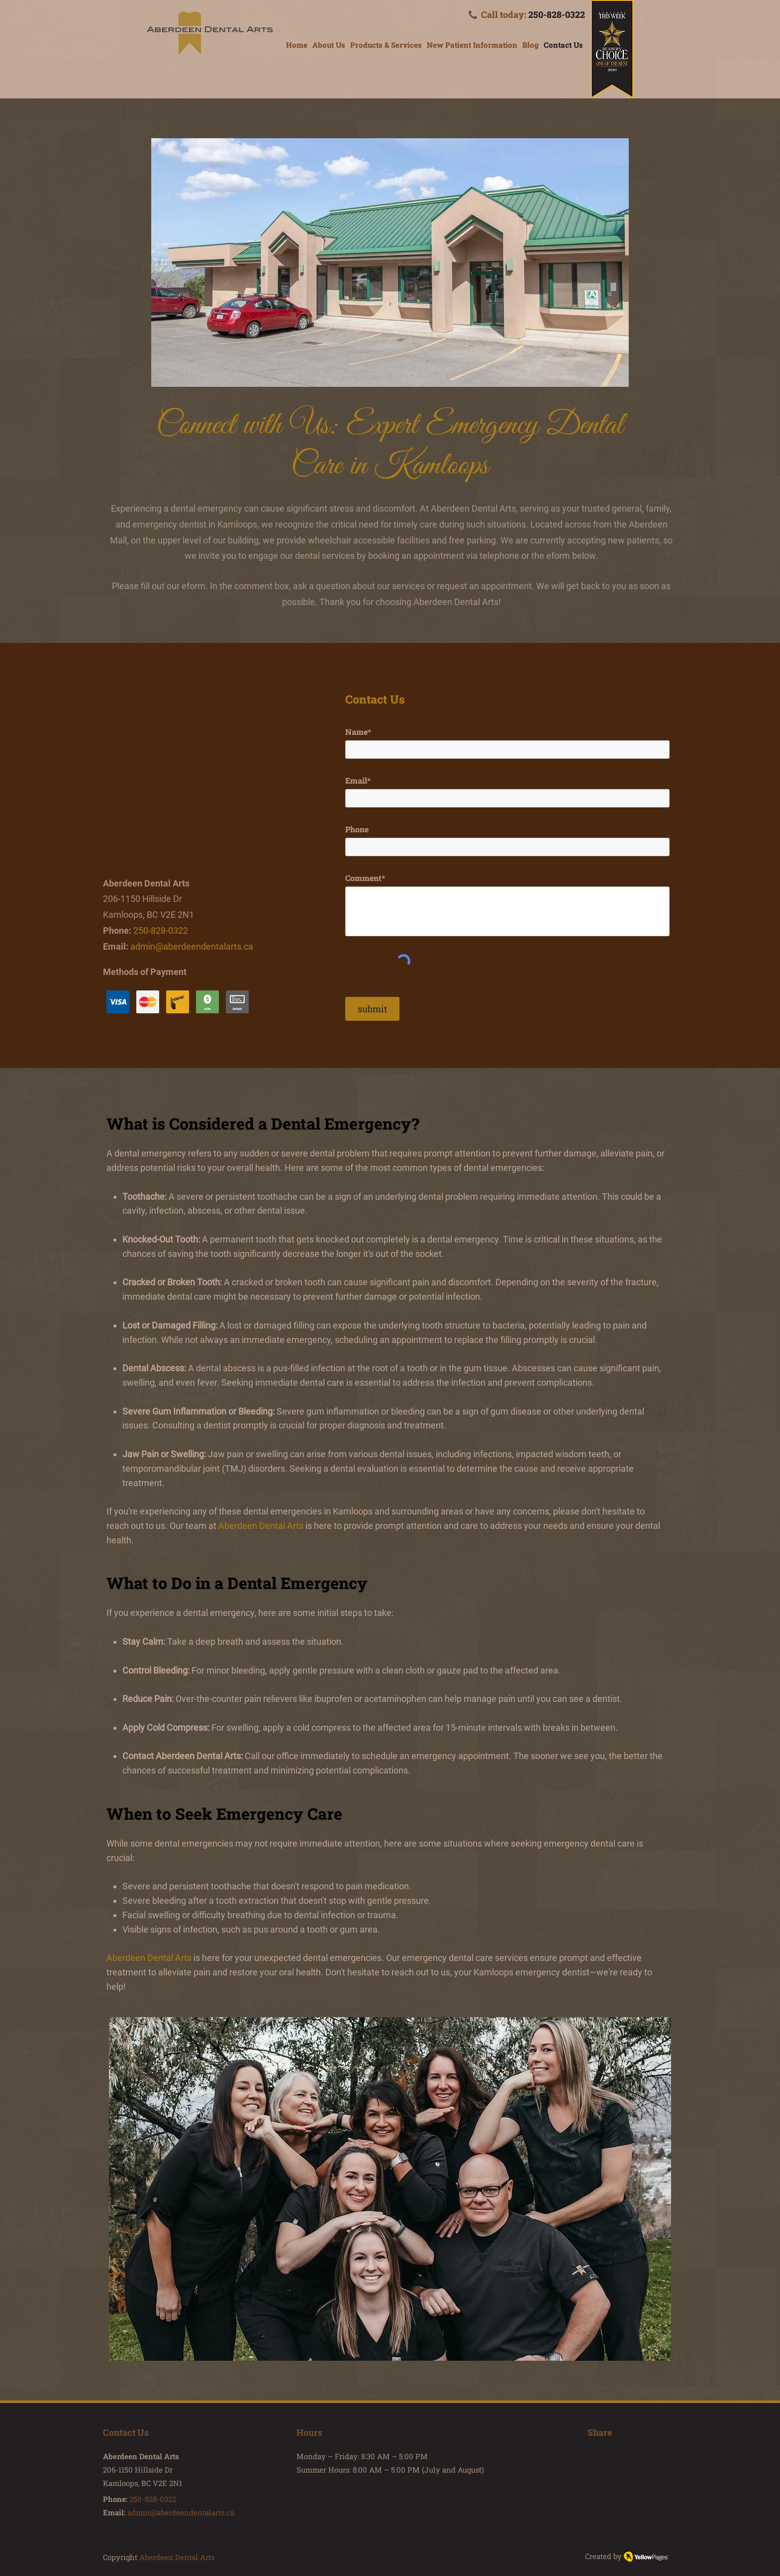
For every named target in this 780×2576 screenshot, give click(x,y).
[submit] (372, 1009)
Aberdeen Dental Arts (149, 1958)
